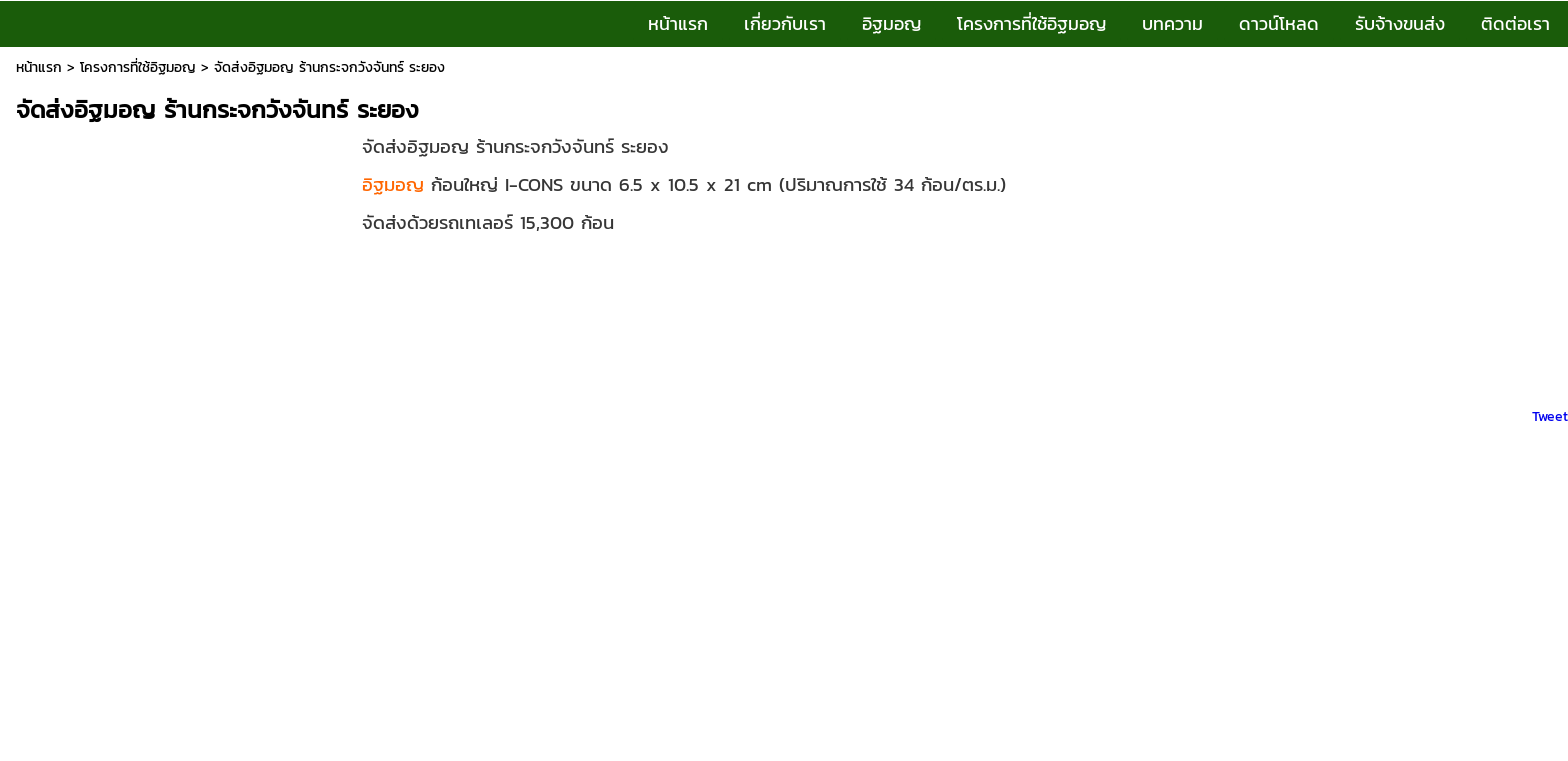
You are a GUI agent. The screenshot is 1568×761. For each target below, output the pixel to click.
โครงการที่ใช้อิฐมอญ (138, 67)
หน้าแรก (39, 67)
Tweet (1550, 416)
